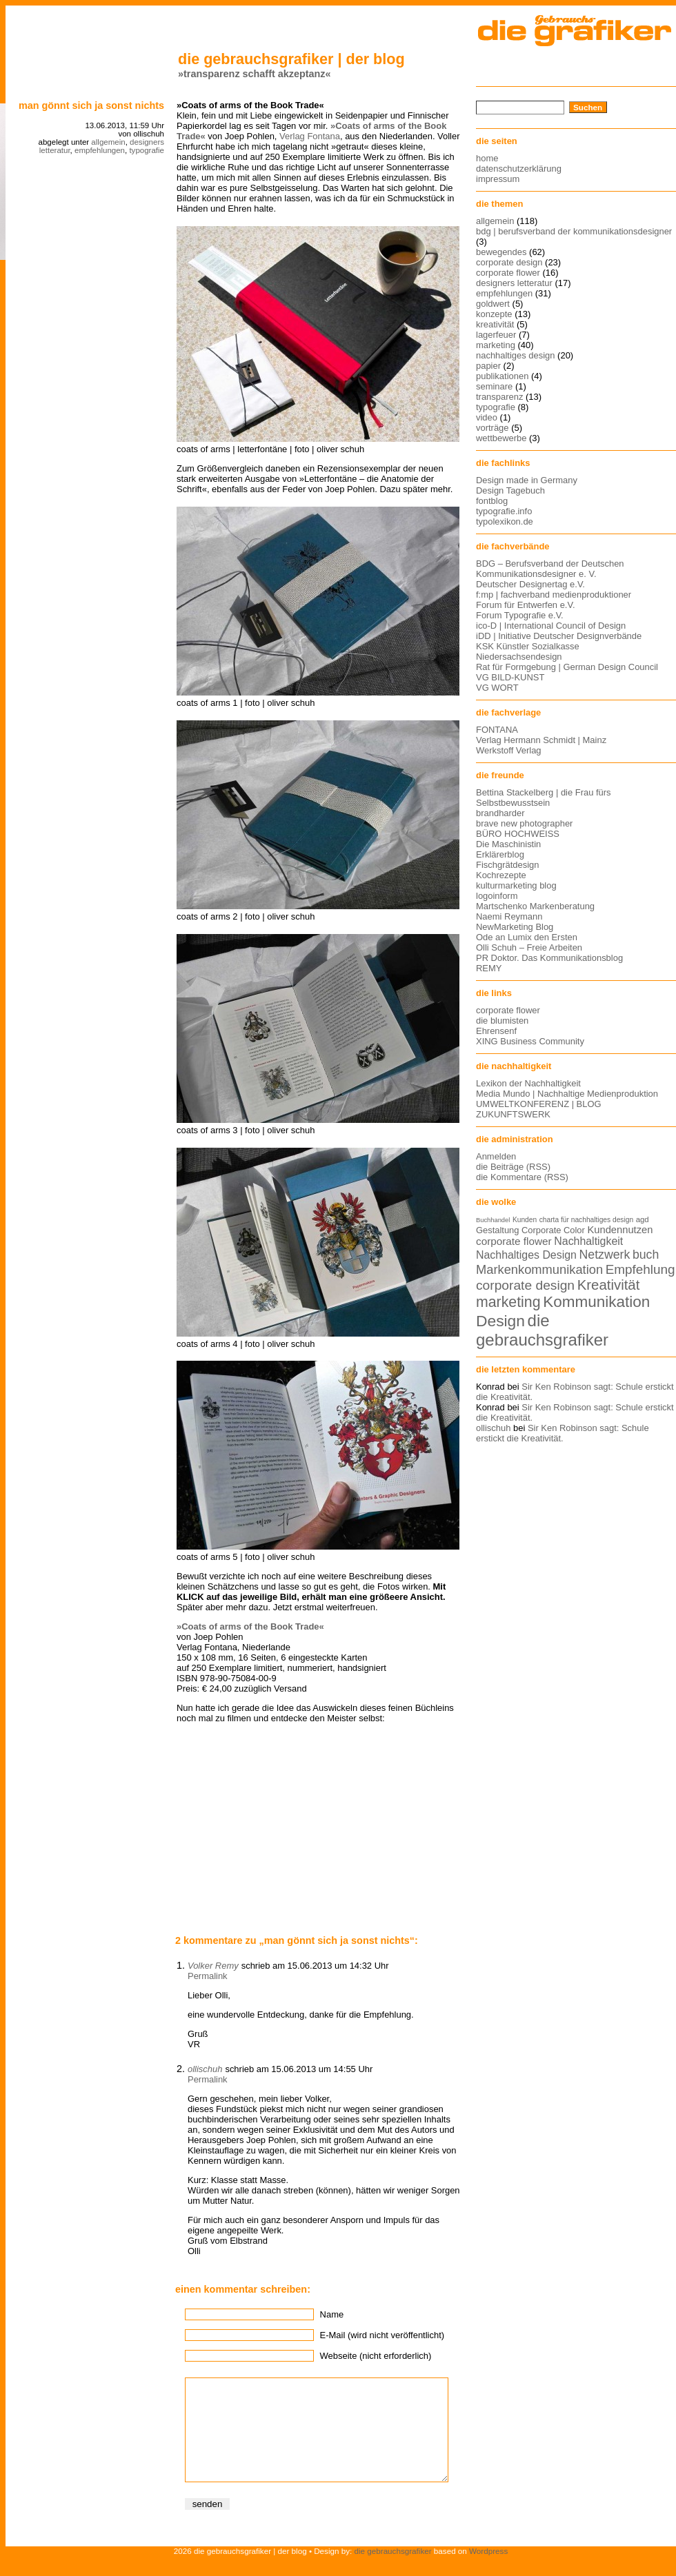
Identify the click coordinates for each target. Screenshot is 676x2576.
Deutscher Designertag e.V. (530, 584)
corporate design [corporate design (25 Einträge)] (525, 1285)
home (487, 158)
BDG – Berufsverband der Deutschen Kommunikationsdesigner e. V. (550, 568)
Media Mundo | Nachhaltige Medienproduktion (567, 1093)
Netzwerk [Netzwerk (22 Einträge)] (604, 1254)
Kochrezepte (501, 875)
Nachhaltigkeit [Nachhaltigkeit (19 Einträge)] (588, 1241)
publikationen (502, 376)
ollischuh (205, 2069)
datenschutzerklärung (518, 168)
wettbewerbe (501, 438)
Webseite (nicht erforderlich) (376, 2356)
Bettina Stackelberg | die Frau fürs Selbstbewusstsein (543, 797)
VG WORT (497, 687)
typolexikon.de (504, 521)
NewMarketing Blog (514, 927)
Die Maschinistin (508, 844)
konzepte (494, 314)
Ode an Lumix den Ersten (526, 937)
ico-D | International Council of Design (551, 625)
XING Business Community (530, 1041)
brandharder (500, 813)
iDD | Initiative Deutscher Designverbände (559, 636)
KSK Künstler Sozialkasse (527, 646)
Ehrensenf (496, 1031)
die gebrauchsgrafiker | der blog (291, 59)
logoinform (496, 896)
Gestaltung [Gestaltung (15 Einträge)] (497, 1230)
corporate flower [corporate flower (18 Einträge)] (514, 1241)
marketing (495, 345)
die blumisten (502, 1020)
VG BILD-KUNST (510, 677)
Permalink (208, 1976)
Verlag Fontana (309, 136)
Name (332, 2314)
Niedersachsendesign (519, 656)
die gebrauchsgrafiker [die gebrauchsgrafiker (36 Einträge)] (542, 1330)
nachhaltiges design (515, 355)
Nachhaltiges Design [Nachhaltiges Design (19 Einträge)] (526, 1255)
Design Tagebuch (510, 490)
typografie (146, 150)
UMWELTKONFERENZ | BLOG (539, 1104)
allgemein (108, 142)
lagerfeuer (496, 334)
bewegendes (501, 252)
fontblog (492, 501)
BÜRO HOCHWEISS (517, 834)
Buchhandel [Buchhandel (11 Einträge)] (493, 1220)
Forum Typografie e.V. (520, 615)
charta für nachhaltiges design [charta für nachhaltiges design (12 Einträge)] (586, 1220)
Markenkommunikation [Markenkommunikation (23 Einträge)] (539, 1269)
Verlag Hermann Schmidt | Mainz (541, 740)
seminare (494, 386)
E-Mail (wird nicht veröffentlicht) (382, 2335)
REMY (488, 968)
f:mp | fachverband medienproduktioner (553, 594)
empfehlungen (99, 150)
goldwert (493, 303)
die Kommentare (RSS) (522, 1177)
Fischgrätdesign (507, 865)
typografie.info (504, 511)
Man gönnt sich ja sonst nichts (91, 105)
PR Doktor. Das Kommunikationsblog (549, 958)
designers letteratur (514, 283)
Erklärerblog (500, 854)
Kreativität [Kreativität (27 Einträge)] (608, 1284)
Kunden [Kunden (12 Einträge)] (525, 1220)
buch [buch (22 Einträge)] (646, 1254)
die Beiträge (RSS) (513, 1167)
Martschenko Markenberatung (535, 906)
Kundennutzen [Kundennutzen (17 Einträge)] (620, 1229)
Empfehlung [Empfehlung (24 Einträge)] (640, 1269)
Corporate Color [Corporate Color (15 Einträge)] (553, 1230)
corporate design (509, 262)
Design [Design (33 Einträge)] (500, 1321)
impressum (497, 179)
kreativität (495, 324)
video (486, 417)
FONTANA (497, 729)
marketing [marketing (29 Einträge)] (508, 1302)
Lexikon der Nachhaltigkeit (528, 1083)
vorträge (492, 428)
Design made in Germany (526, 480)
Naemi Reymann (509, 916)
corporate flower (508, 272)
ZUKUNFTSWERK (513, 1114)
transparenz (499, 397)
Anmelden (496, 1156)
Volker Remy (213, 1965)
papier (488, 366)
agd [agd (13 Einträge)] (642, 1219)
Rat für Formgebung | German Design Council (567, 667)
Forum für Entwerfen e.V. (525, 605)
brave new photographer (524, 823)
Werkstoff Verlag (508, 750)
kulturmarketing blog (516, 885)
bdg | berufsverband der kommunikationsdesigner (574, 231)
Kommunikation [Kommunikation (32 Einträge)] (596, 1301)
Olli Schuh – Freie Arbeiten (529, 947)
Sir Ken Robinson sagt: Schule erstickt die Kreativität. (562, 1433)
